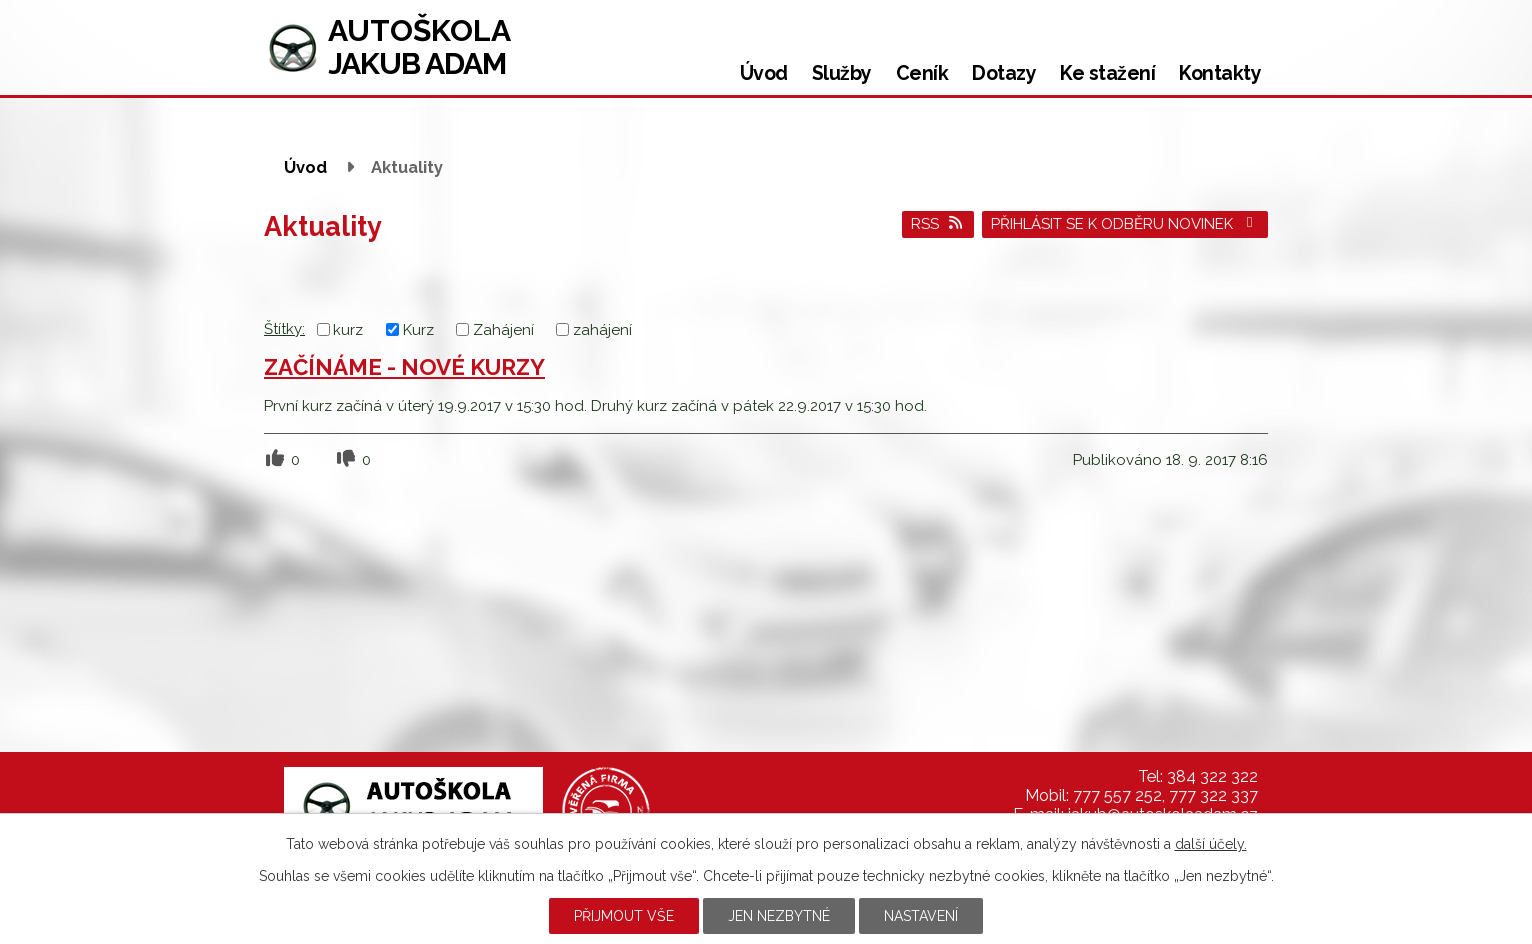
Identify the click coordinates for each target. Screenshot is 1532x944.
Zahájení (503, 330)
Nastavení (921, 916)
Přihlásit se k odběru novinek (1125, 224)
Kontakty (1220, 73)
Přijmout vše (624, 916)
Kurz (418, 330)
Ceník (922, 73)
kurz (348, 330)
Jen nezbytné (779, 916)
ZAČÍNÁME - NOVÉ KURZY (404, 367)
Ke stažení (1107, 73)
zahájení (602, 330)
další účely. (1211, 844)
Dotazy (1004, 73)
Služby (842, 73)
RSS (938, 224)
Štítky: (284, 329)
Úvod (764, 73)
